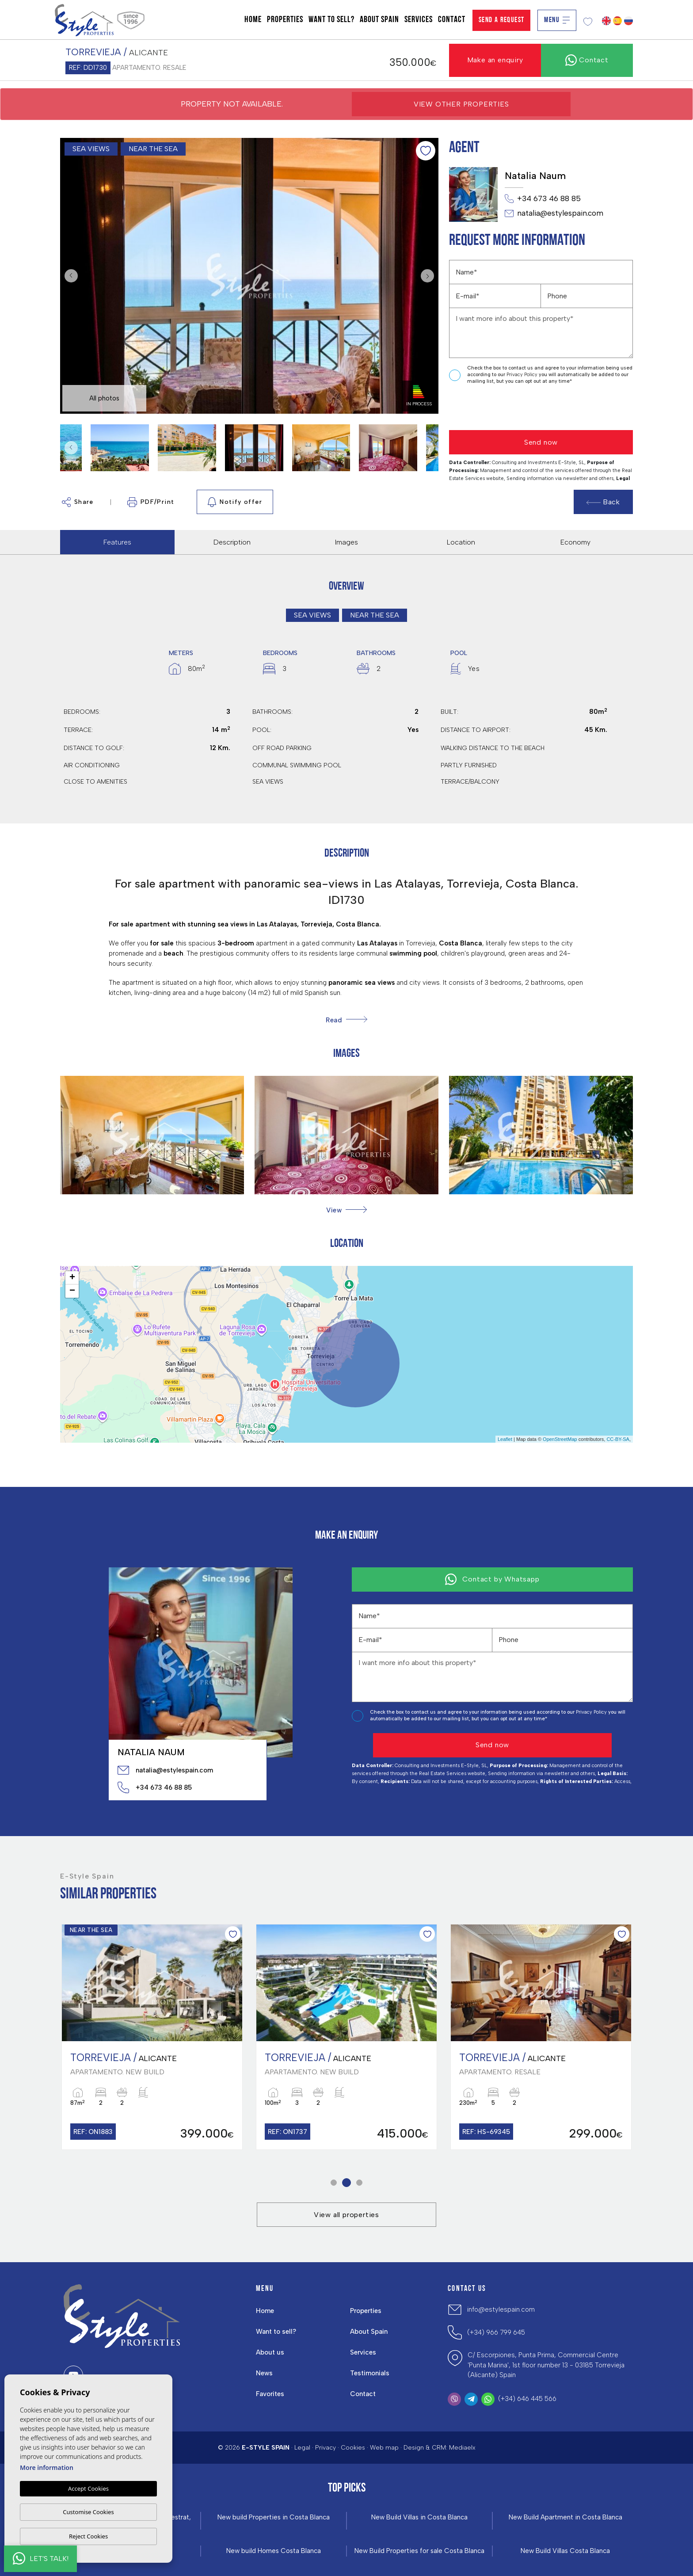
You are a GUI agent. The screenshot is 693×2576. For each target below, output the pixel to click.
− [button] (72, 1291)
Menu (557, 20)
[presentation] (496, 408)
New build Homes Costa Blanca (273, 2551)
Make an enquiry (495, 60)
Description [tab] (232, 542)
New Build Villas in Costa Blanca (419, 2517)
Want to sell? (331, 19)
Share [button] (78, 502)
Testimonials (369, 2373)
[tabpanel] (152, 2037)
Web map (384, 2447)
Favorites (270, 2394)
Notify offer (235, 502)
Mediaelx (462, 2447)
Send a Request (502, 20)
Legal (302, 2447)
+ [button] (72, 1277)
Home (253, 19)
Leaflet (505, 1439)
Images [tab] (346, 542)
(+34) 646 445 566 (527, 2399)
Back (603, 502)
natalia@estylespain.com (554, 213)
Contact (451, 19)
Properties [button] (285, 19)
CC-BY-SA (617, 1439)
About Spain (379, 19)
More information (46, 2467)
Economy (575, 542)
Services (418, 19)
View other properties (461, 104)
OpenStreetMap (560, 1439)
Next (429, 276)
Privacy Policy (522, 374)
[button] (346, 1210)
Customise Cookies (88, 2512)
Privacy (325, 2447)
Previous (69, 276)
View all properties (346, 2214)
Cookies (353, 2447)
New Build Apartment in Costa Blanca (565, 2517)
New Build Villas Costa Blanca (565, 2551)
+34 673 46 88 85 (543, 199)
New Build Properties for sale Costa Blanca (419, 2551)
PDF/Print (151, 502)
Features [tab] (117, 542)
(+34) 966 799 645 (496, 2332)
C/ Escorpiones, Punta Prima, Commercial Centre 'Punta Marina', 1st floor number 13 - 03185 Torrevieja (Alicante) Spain (546, 2365)
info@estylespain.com (501, 2309)
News (264, 2373)
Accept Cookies (88, 2488)
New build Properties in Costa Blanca (273, 2517)
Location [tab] (461, 542)
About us (270, 2352)
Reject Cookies (88, 2536)
